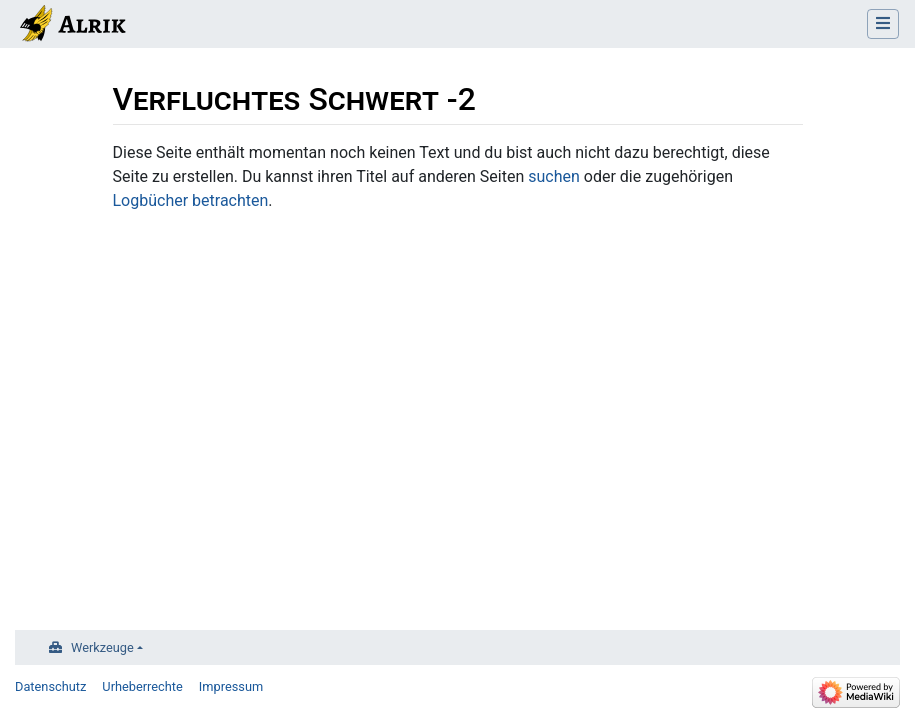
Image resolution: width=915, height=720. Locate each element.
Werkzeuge (102, 647)
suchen (554, 176)
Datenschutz (50, 686)
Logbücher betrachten (191, 200)
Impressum (231, 686)
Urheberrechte (142, 686)
